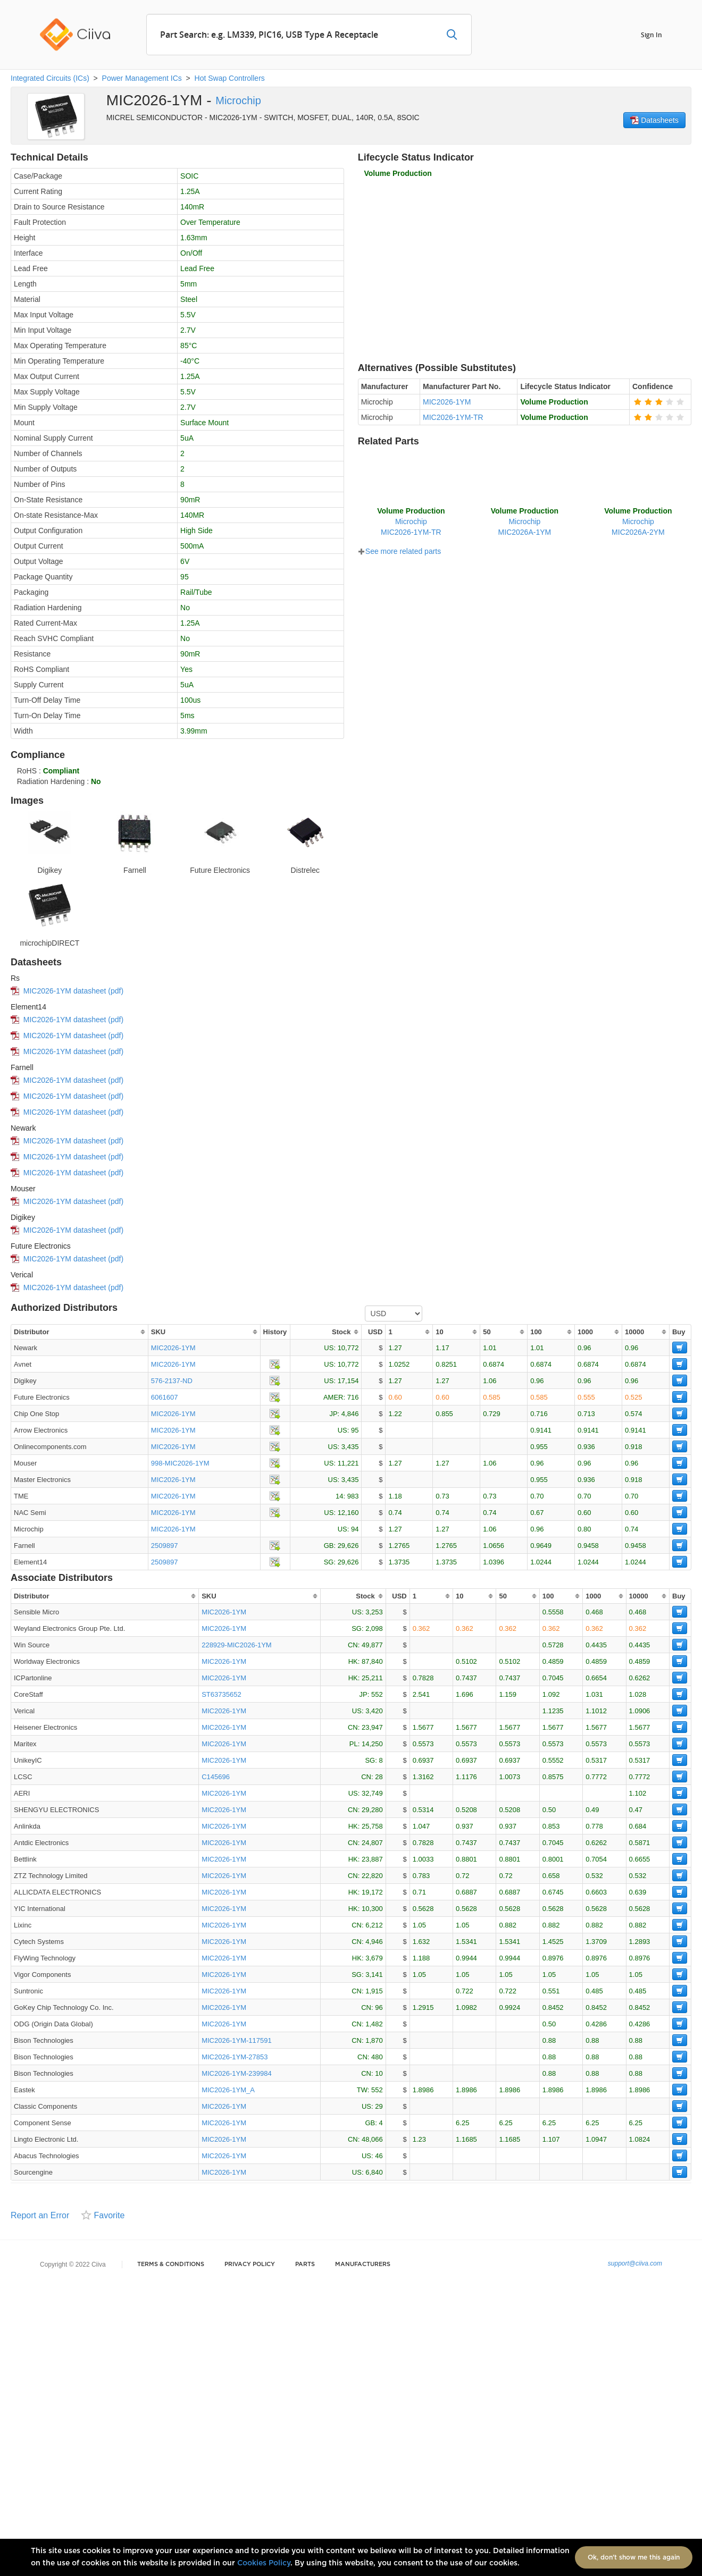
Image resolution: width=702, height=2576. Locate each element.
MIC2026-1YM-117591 (237, 2040)
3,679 (374, 1958)
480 (377, 2057)
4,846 (350, 1414)
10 (378, 2073)
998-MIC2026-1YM (180, 1463)
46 (378, 2156)
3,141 (374, 1975)
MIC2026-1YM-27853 (235, 2057)
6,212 (374, 1925)
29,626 (348, 1546)
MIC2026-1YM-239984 (237, 2073)
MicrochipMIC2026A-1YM (524, 521)
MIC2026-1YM (173, 1348)
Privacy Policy (249, 2264)
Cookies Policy (263, 2563)
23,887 (372, 1859)
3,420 (374, 1711)
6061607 (164, 1397)
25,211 (372, 1678)
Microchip (238, 100)
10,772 (348, 1348)
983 (353, 1496)
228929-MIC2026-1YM (237, 1645)
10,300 (372, 1909)
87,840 (372, 1661)
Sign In (651, 34)
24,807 (372, 1843)
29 (378, 2106)
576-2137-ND (172, 1381)
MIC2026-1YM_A (228, 2090)
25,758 (372, 1826)
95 (354, 1430)
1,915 (374, 1991)
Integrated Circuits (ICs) (50, 78)
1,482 (374, 2024)
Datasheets (654, 120)
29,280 (372, 1810)
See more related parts (399, 551)
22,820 (372, 1876)
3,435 (350, 1447)
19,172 (372, 1892)
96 (378, 2007)
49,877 (372, 1645)
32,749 (372, 1793)
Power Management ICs (142, 78)
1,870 (374, 2040)
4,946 (374, 1942)
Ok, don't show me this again (634, 2557)
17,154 (348, 1381)
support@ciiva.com (635, 2263)
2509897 (164, 1546)
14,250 (372, 1744)
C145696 (216, 1777)
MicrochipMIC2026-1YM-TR (411, 521)
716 (353, 1397)
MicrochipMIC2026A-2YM (638, 521)
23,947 (372, 1727)
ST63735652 (221, 1694)
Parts (305, 2264)
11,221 (348, 1463)
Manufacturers (362, 2264)
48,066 (372, 2139)
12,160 (348, 1513)
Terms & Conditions (170, 2264)
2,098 (374, 1628)
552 (377, 1694)
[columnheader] (79, 1332)
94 (354, 1529)
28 (378, 1777)
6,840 (374, 2172)
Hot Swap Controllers (230, 78)
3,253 (374, 1612)
